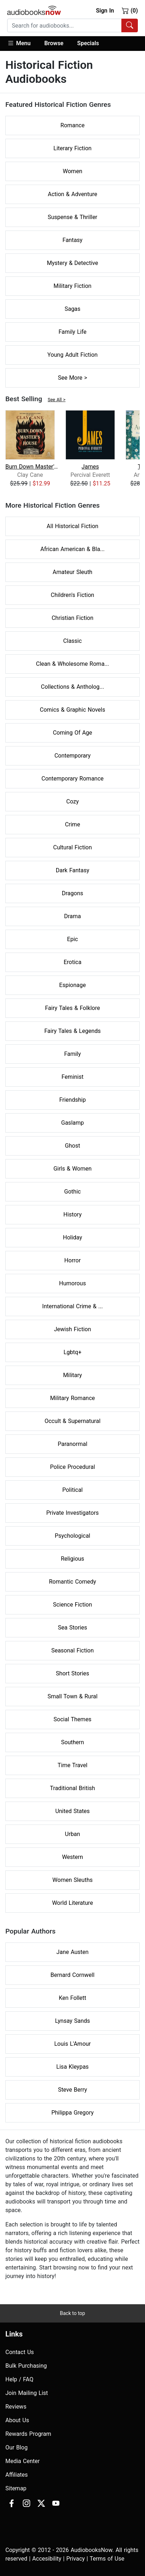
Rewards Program (28, 2433)
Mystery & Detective (72, 263)
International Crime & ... (72, 1306)
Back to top (72, 2313)
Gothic (72, 1191)
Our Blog (16, 2447)
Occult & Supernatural (72, 1421)
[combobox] (72, 25)
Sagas (72, 308)
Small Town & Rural (73, 1696)
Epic (72, 939)
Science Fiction (72, 1604)
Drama (72, 916)
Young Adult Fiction (72, 354)
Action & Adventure (72, 194)
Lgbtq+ (73, 1352)
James (90, 466)
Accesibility (46, 2558)
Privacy (75, 2558)
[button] (22, 43)
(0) (130, 10)
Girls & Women (72, 1168)
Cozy (72, 801)
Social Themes (73, 1719)
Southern (72, 1742)
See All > (57, 399)
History (72, 1214)
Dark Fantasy (73, 870)
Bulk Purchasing (26, 2365)
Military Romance (72, 1398)
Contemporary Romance (73, 778)
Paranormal (72, 1444)
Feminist (72, 1076)
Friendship (72, 1099)
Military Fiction (73, 286)
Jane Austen (73, 1952)
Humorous (72, 1283)
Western (72, 1857)
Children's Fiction (72, 595)
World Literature (72, 1902)
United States (72, 1811)
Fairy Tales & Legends (72, 1031)
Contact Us (19, 2352)
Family (72, 1053)
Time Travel (72, 1765)
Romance (72, 125)
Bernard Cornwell (72, 1975)
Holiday (72, 1237)
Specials (88, 43)
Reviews (15, 2406)
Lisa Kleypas (72, 2066)
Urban (72, 1834)
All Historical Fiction (72, 526)
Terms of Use (107, 2558)
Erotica (73, 962)
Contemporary (72, 755)
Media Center (22, 2461)
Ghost (72, 1145)
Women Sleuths (72, 1880)
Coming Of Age (72, 732)
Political (72, 1489)
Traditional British (72, 1788)
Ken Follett (72, 1997)
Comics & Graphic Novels (72, 709)
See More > (72, 377)
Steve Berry (72, 2089)
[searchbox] (64, 25)
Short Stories (72, 1673)
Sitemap (15, 2488)
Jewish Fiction (72, 1329)
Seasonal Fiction (72, 1650)
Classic (72, 640)
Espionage (72, 985)
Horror (72, 1260)
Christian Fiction (72, 618)
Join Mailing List (26, 2393)
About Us (17, 2420)
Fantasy (73, 240)
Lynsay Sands (72, 2020)
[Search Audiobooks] (129, 25)
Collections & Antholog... (72, 686)
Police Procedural (72, 1466)
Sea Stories (72, 1627)
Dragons (72, 893)
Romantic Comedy (72, 1581)
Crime (72, 824)
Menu (18, 43)
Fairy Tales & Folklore (72, 1008)
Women (72, 171)
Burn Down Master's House (32, 466)
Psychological (72, 1535)
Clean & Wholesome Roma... (72, 663)
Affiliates (16, 2474)
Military (72, 1375)
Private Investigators (72, 1512)
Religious (72, 1558)
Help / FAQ (19, 2379)
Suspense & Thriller (72, 217)
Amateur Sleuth (72, 572)
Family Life (73, 331)
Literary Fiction (72, 148)
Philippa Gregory (72, 2112)
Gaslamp (72, 1122)
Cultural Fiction (72, 847)
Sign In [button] (105, 10)
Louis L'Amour (72, 2043)
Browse (53, 43)
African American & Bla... (72, 549)
